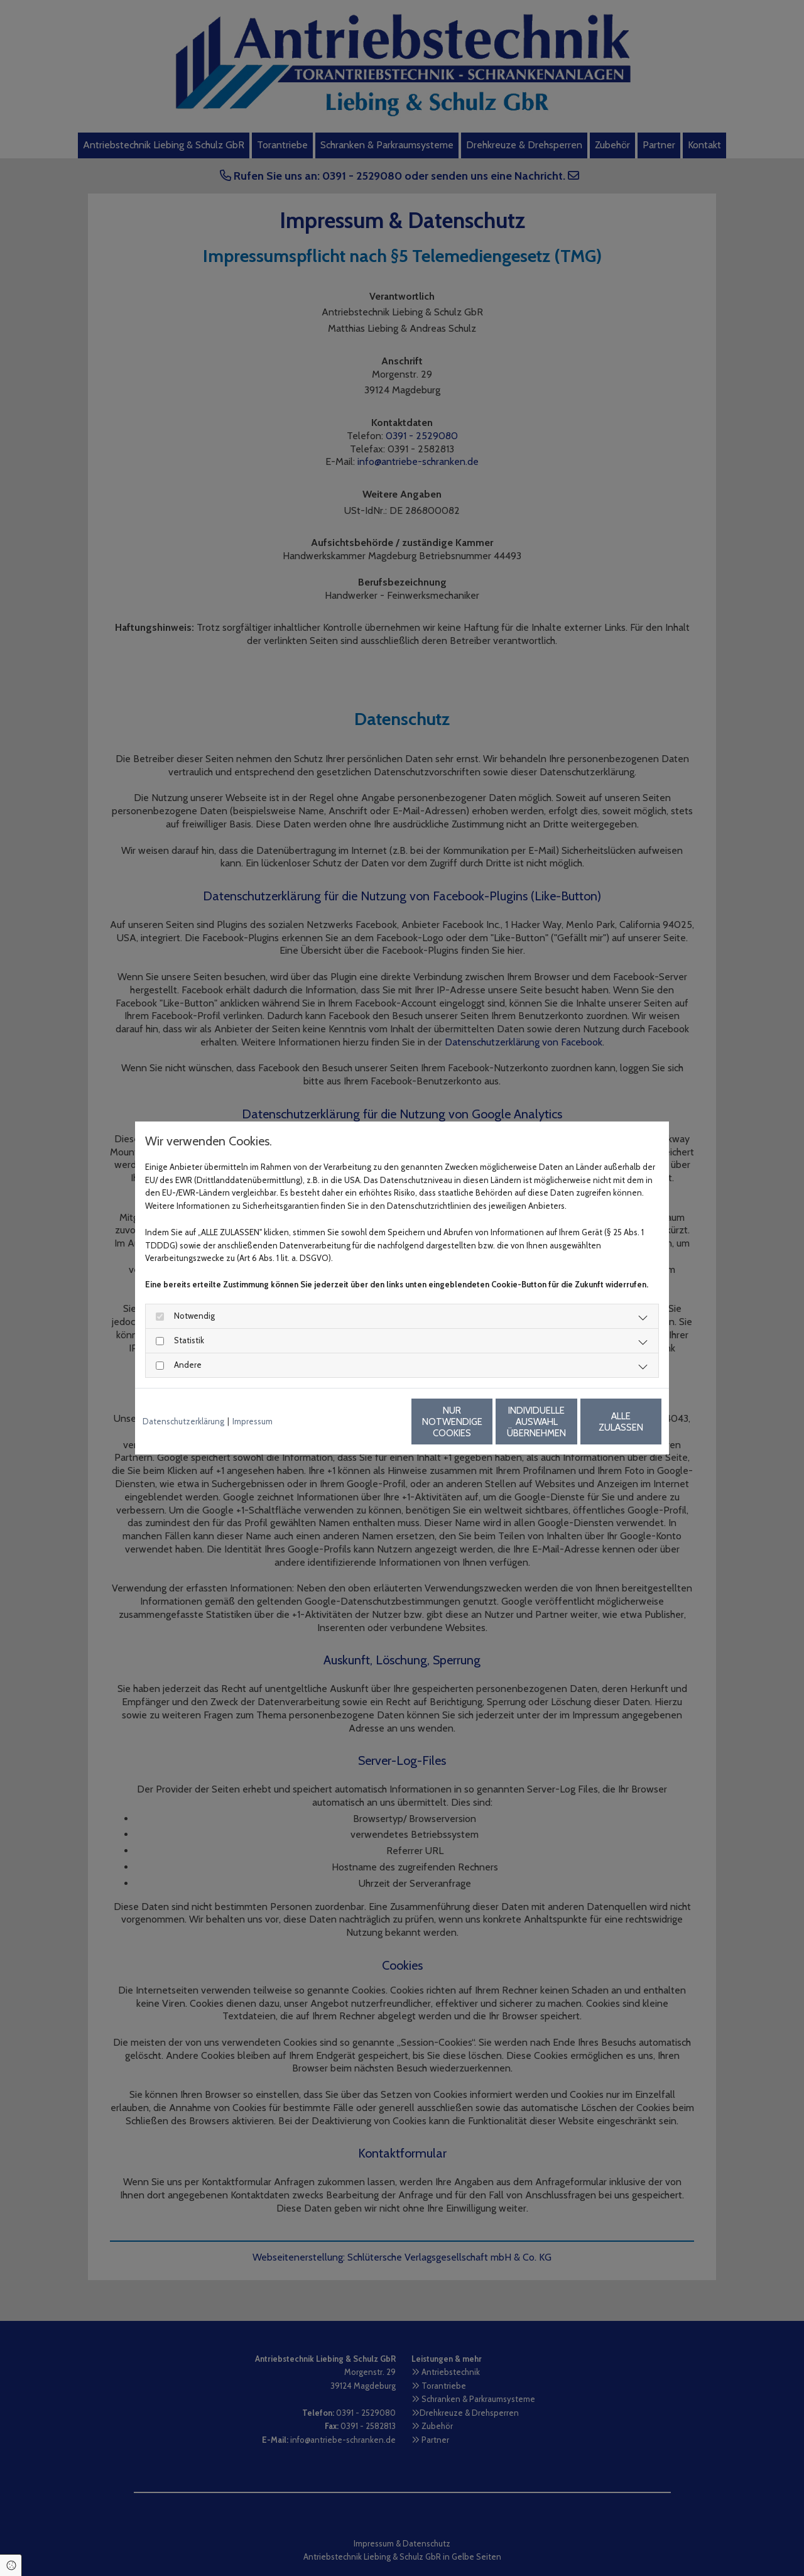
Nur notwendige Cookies (365, 1422)
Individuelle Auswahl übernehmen (484, 1422)
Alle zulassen (603, 1421)
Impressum (252, 1421)
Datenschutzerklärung (183, 1421)
